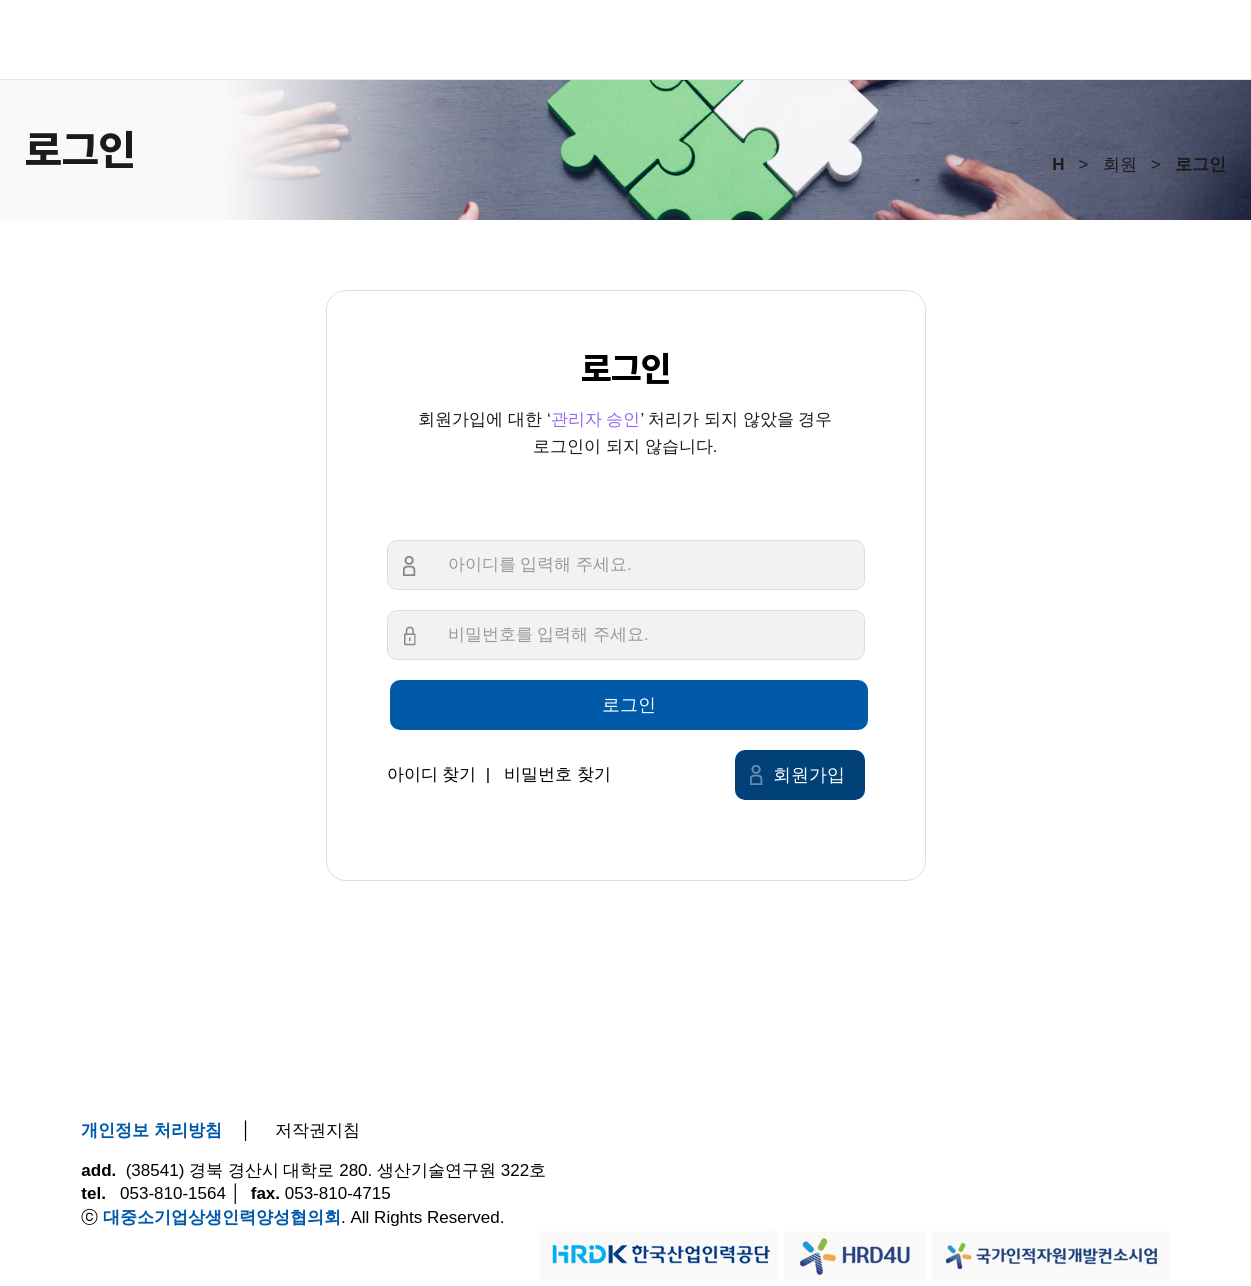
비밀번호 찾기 (557, 774)
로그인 (629, 705)
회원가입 (809, 775)
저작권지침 (317, 1130)
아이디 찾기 (432, 774)
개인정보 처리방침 (151, 1130)
